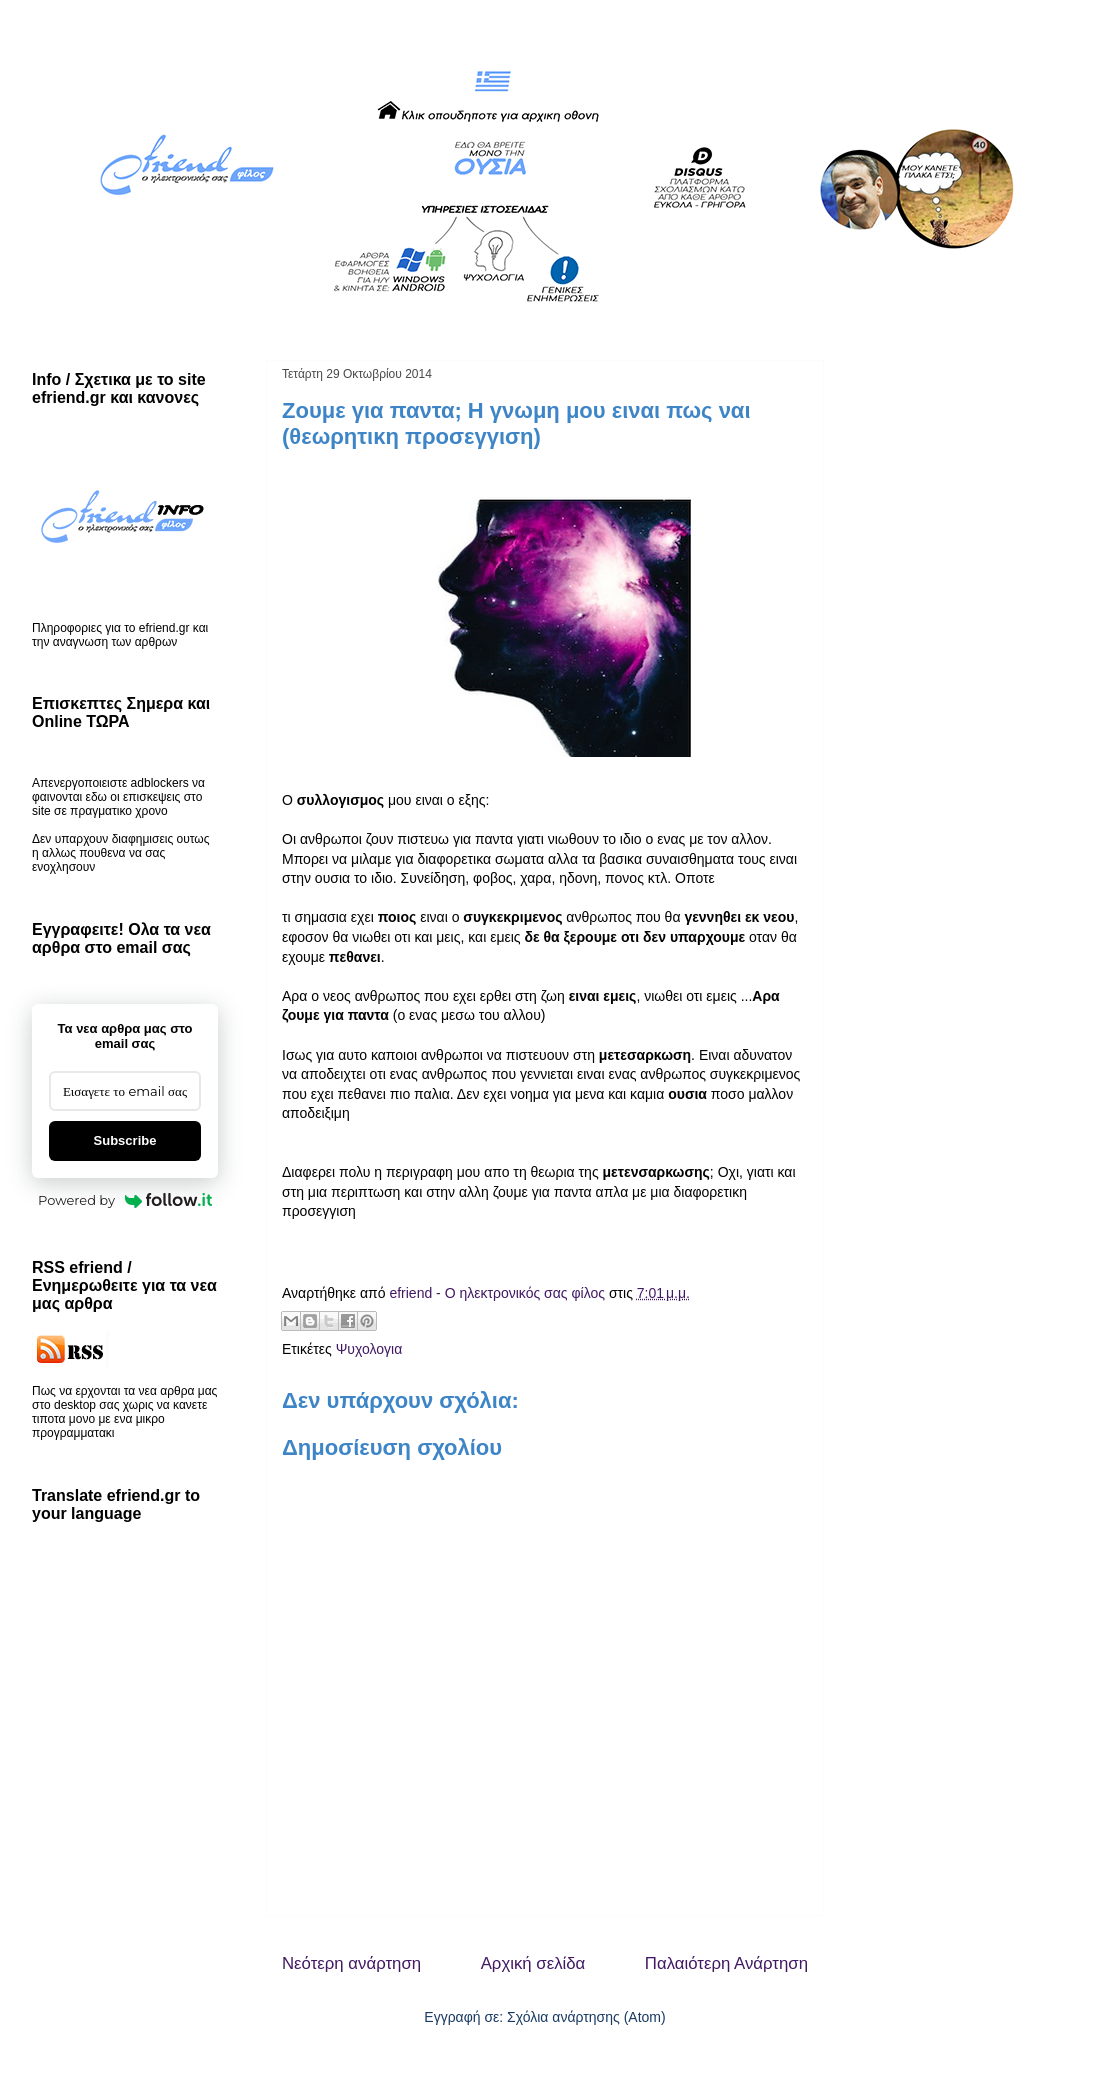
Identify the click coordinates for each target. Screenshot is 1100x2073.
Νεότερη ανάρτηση (351, 1963)
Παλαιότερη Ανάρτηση (726, 1963)
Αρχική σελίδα (533, 1963)
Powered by (125, 1200)
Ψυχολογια (369, 1349)
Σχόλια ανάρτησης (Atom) (586, 2017)
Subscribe (125, 1140)
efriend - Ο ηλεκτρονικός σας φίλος (498, 1293)
